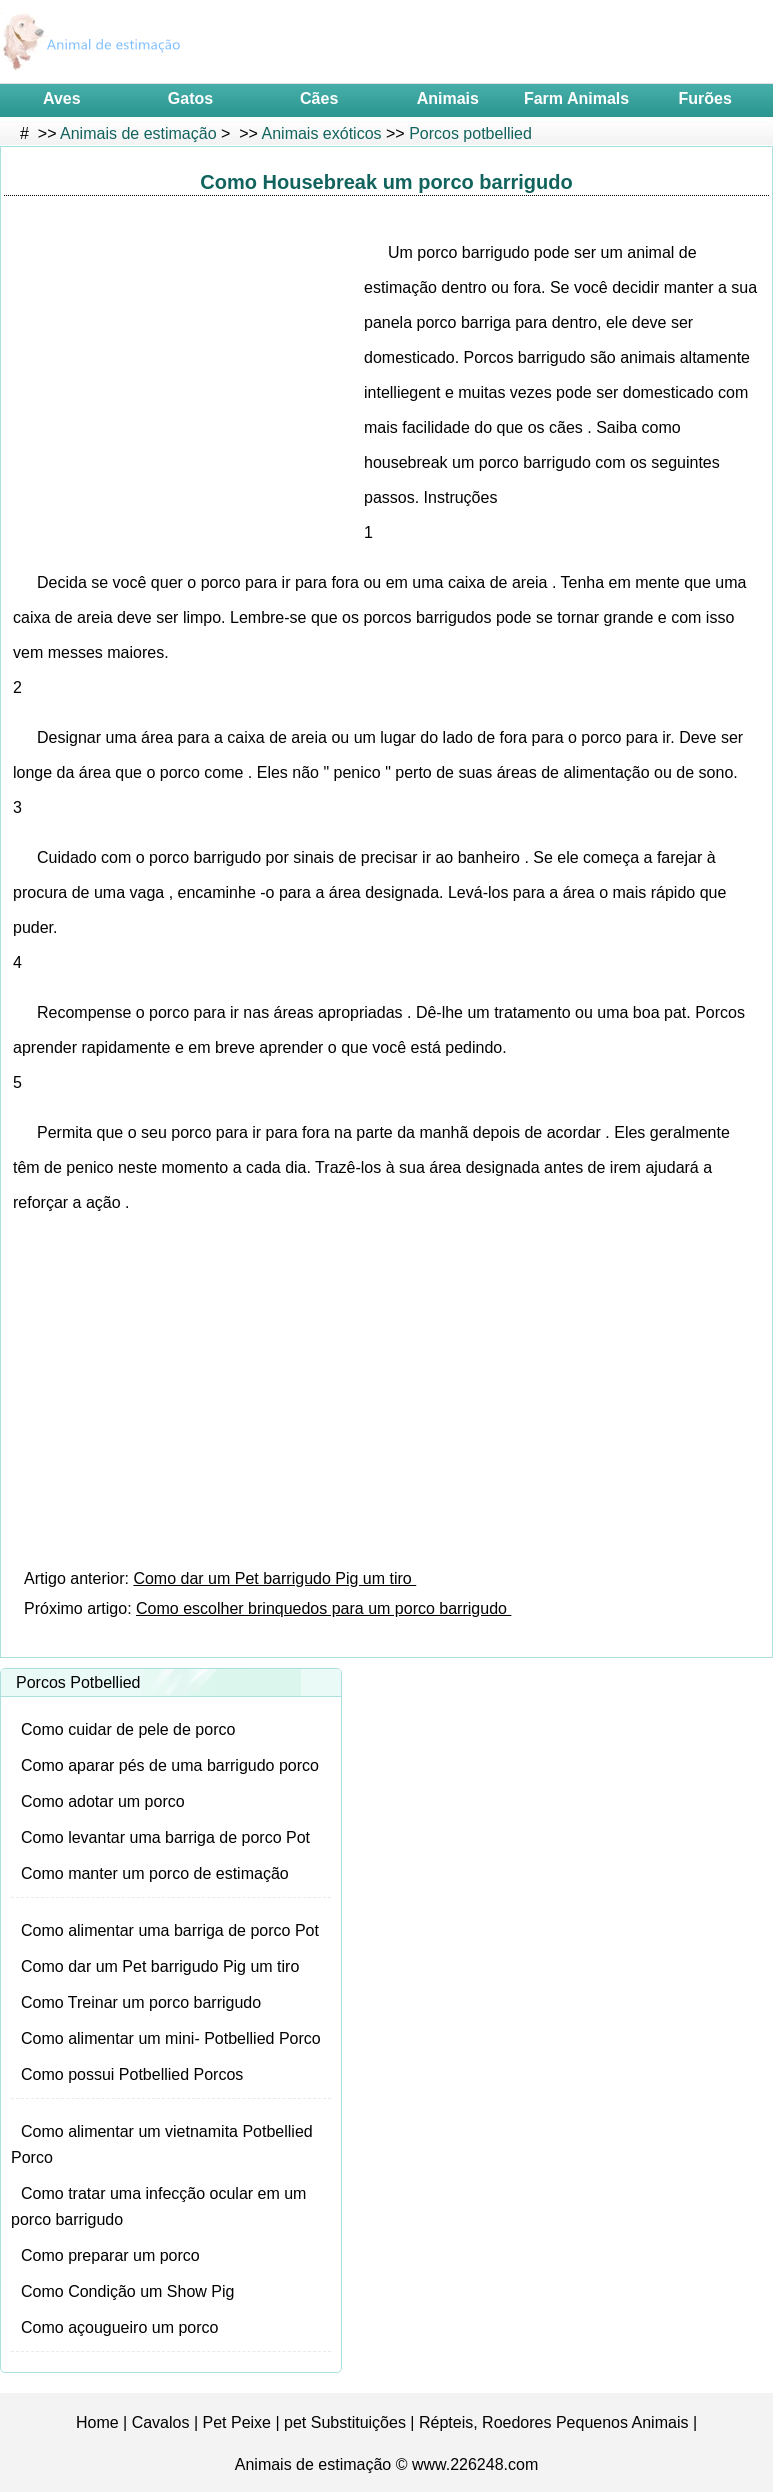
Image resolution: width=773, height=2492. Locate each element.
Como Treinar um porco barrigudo (141, 2002)
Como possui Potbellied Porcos (132, 2074)
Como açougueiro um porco (119, 2327)
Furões (705, 98)
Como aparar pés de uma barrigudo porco (170, 1765)
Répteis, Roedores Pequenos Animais (554, 2422)
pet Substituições (345, 2422)
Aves (62, 98)
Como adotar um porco (103, 1801)
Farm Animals (576, 98)
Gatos (190, 98)
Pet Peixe (237, 2422)
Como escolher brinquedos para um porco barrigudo (323, 1608)
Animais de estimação (138, 133)
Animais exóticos (322, 133)
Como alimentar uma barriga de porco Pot (170, 1930)
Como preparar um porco (110, 2255)
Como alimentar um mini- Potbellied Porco (171, 2038)
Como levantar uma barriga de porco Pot (165, 1837)
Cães (319, 98)
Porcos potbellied (470, 133)
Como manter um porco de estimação (155, 1873)
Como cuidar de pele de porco (128, 1729)
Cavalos (161, 2422)
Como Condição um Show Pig (127, 2291)
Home (97, 2422)
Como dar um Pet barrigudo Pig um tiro (274, 1578)
